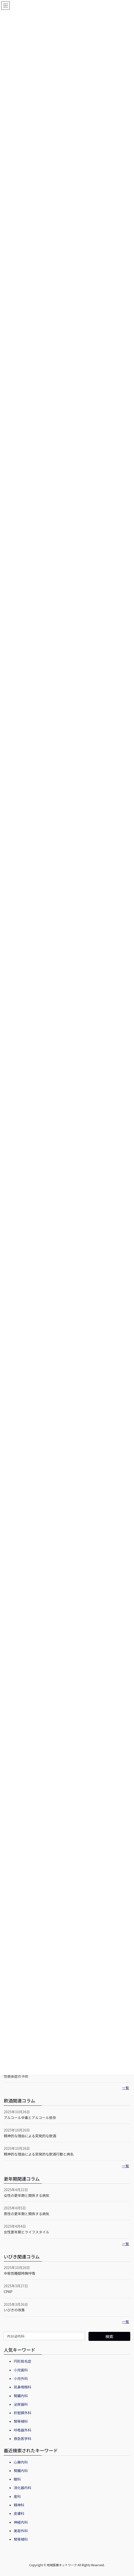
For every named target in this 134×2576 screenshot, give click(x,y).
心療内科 (21, 2462)
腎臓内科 (21, 2395)
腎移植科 (21, 2421)
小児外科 (21, 2378)
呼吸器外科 (22, 2430)
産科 (17, 2496)
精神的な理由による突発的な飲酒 (30, 2135)
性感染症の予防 (16, 2076)
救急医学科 (22, 2438)
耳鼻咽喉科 (22, 2386)
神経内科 (21, 2522)
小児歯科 (21, 2369)
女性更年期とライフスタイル (26, 2231)
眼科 (17, 2479)
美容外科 (21, 2530)
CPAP (8, 2291)
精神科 (19, 2504)
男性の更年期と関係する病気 (26, 2213)
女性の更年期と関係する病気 (26, 2195)
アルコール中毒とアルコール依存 (30, 2117)
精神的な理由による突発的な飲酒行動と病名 (39, 2154)
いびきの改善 (14, 2309)
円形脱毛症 (22, 2361)
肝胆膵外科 (22, 2412)
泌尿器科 (21, 2404)
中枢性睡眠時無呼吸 (19, 2273)
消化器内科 (22, 2487)
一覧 (125, 2087)
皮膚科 (19, 2513)
